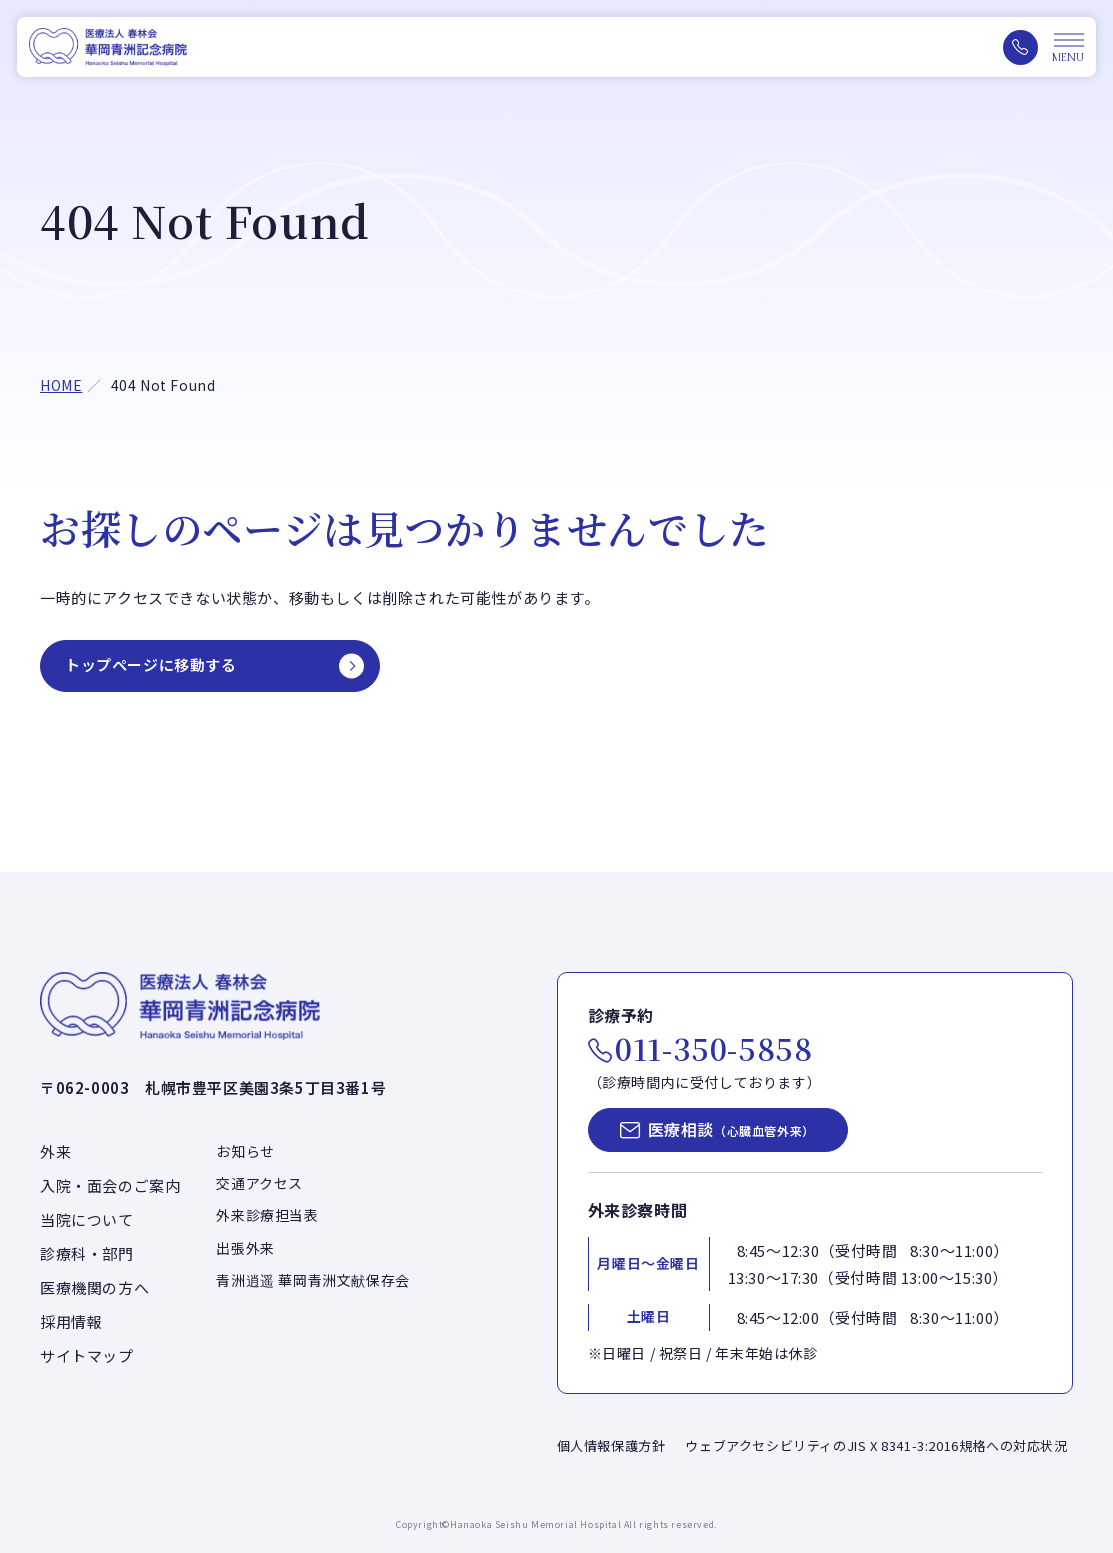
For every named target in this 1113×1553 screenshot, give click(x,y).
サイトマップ (87, 1355)
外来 (55, 1151)
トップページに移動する (151, 664)
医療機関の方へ (94, 1287)
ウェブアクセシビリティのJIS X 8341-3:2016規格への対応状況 (876, 1445)
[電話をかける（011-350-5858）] (1020, 47)
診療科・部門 (87, 1253)
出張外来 (245, 1248)
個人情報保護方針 (611, 1445)
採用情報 (71, 1321)
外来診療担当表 (267, 1215)
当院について (87, 1219)
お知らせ (245, 1151)
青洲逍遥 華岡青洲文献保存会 (312, 1280)
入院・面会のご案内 (110, 1185)
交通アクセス (259, 1183)
